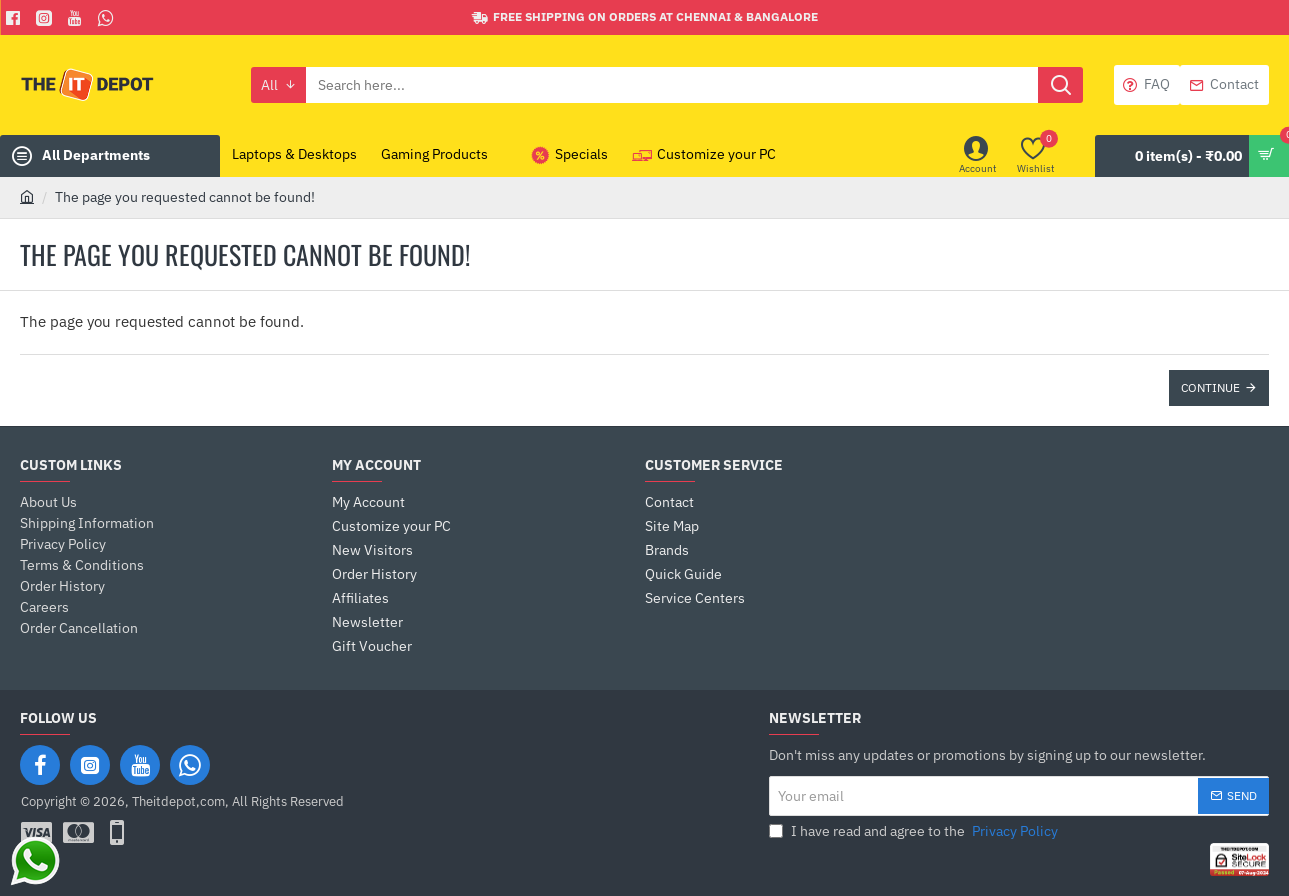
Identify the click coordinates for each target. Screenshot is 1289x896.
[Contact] (1224, 85)
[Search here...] (1060, 85)
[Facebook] (15, 18)
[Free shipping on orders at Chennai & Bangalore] (645, 17)
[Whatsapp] (108, 18)
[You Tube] (77, 18)
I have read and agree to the (915, 831)
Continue (1210, 387)
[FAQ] (1147, 85)
